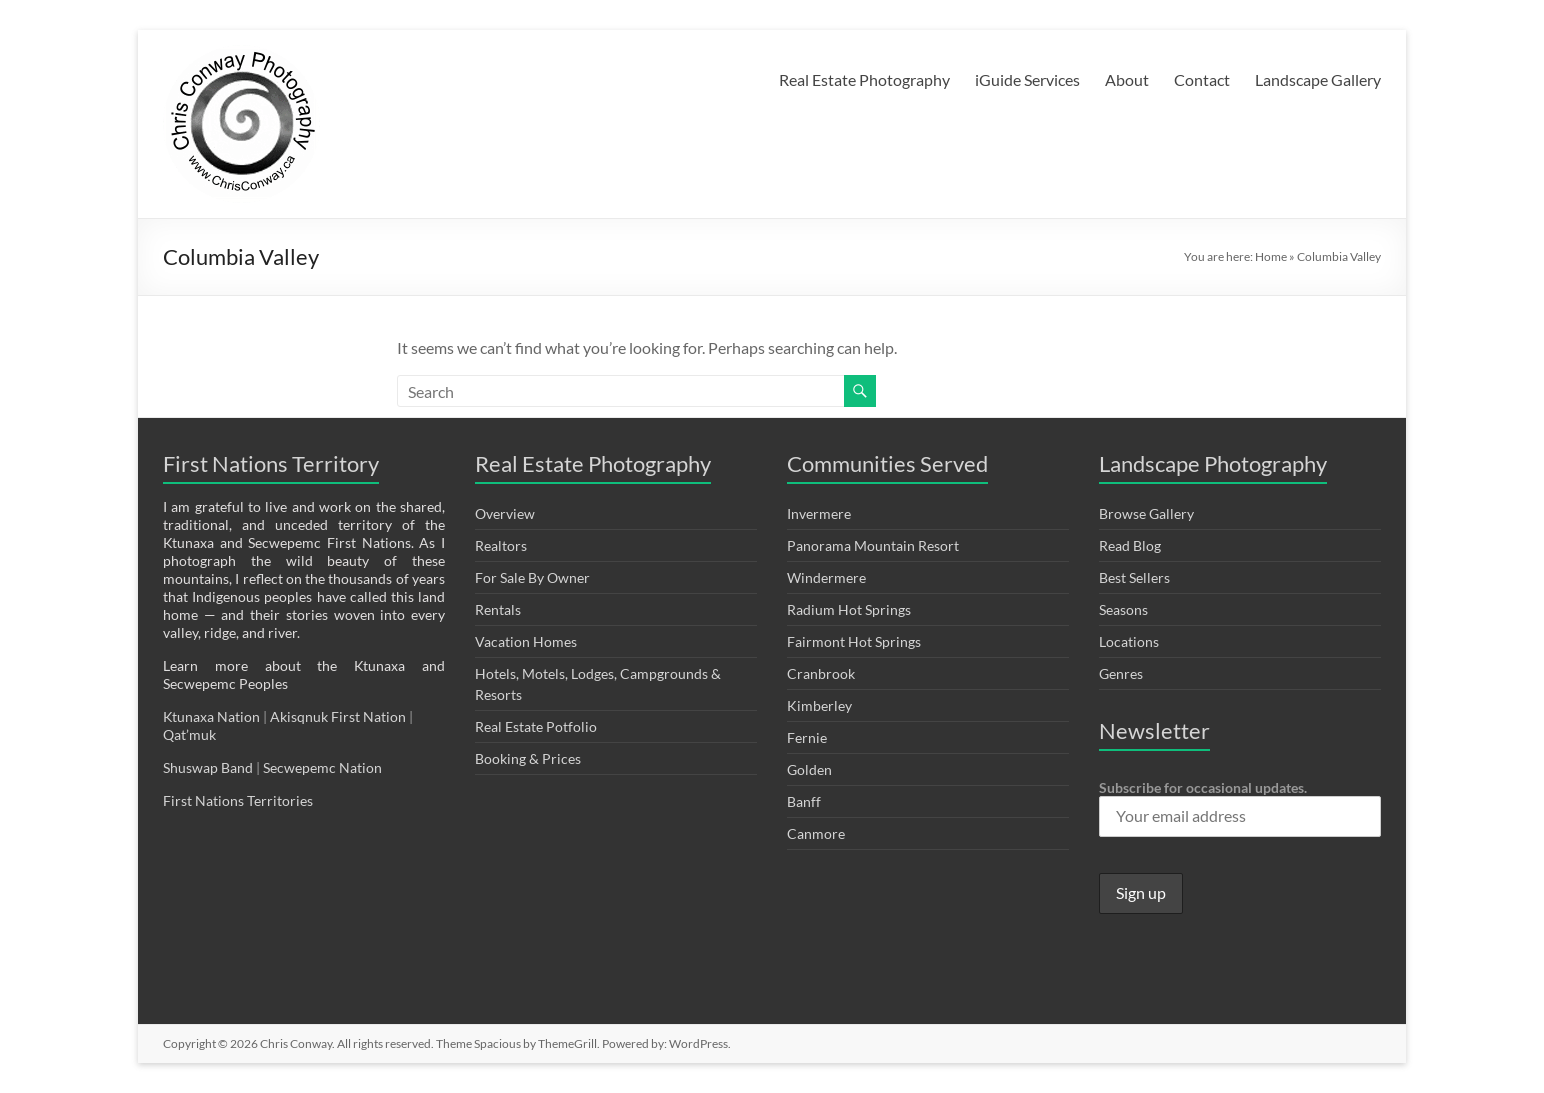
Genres (1121, 673)
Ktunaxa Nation (213, 716)
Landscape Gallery (1318, 79)
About (1127, 79)
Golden (809, 769)
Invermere (819, 513)
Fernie (807, 737)
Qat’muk (191, 734)
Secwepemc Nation (322, 767)
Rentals (498, 609)
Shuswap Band (208, 767)
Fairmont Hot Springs (854, 641)
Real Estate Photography (864, 79)
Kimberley (819, 705)
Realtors (501, 545)
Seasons (1123, 609)
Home (1271, 256)
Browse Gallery (1146, 513)
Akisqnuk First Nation (338, 716)
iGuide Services (1027, 79)
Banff (804, 801)
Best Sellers (1134, 577)
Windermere (826, 577)
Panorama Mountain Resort (873, 545)
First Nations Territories (239, 800)
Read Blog (1130, 545)
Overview (505, 513)
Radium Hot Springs (849, 609)
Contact (1202, 79)
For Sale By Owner (532, 577)
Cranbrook (821, 673)
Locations (1129, 641)
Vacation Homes (526, 641)
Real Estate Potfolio (536, 726)
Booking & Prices (528, 758)
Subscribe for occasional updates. (1240, 808)
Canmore (816, 833)
